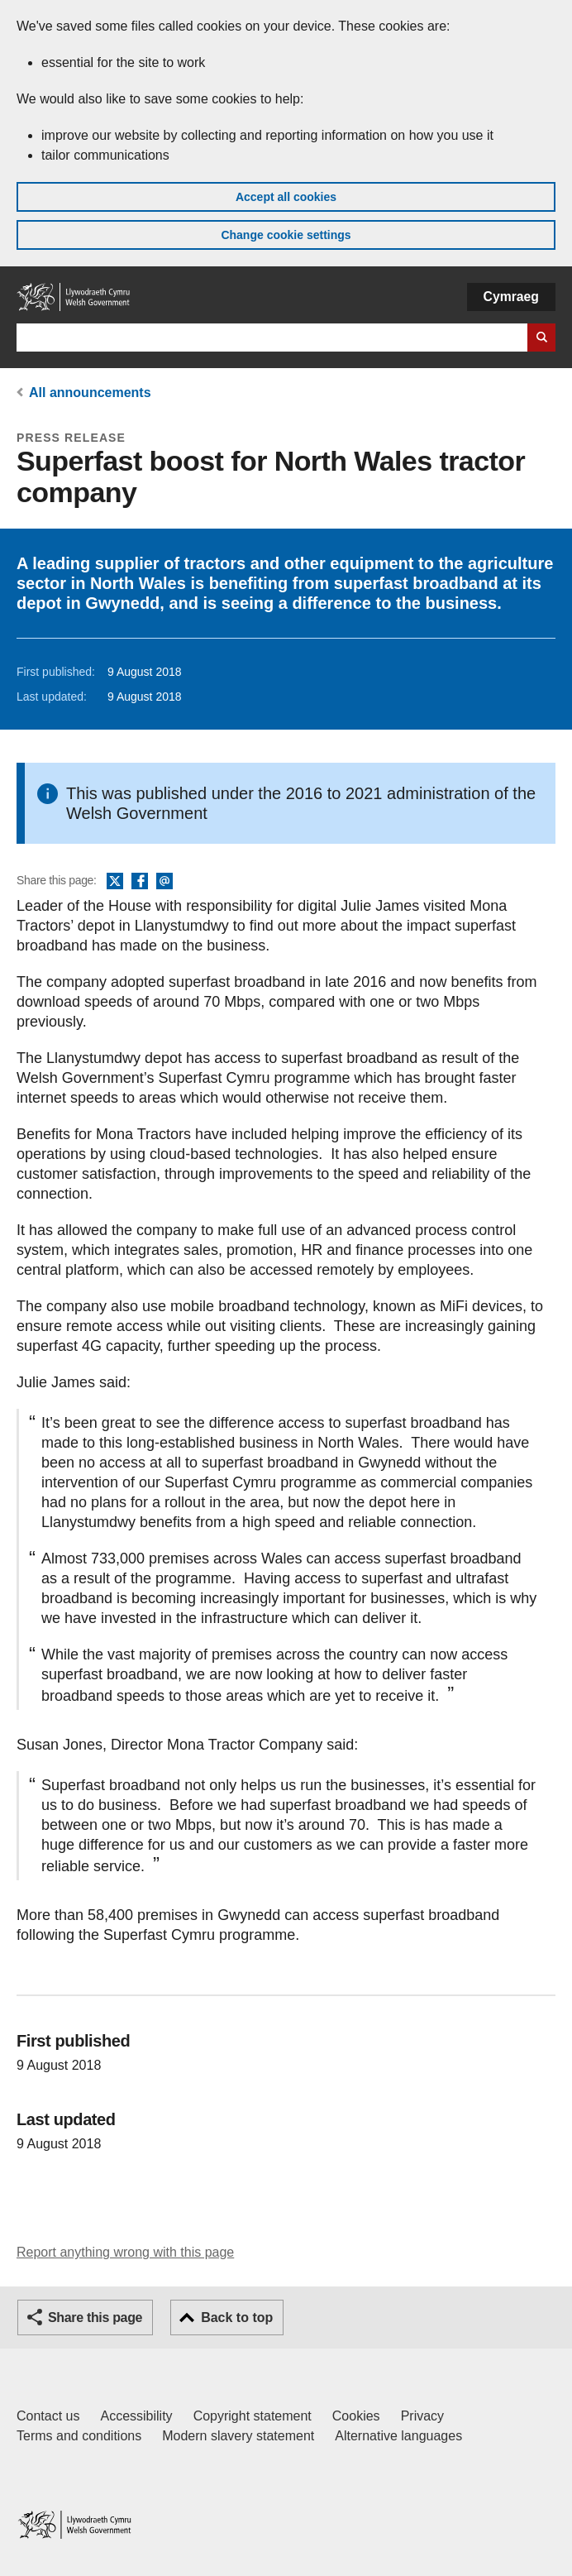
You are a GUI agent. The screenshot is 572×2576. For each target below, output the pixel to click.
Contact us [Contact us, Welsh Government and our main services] (48, 2416)
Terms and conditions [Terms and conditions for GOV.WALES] (79, 2436)
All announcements (90, 392)
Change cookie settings (285, 235)
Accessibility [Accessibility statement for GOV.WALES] (136, 2416)
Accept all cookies (286, 196)
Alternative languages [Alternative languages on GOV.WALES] (398, 2436)
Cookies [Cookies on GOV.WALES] (356, 2416)
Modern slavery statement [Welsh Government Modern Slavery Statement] (238, 2436)
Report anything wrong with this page (125, 2252)
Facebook (139, 882)
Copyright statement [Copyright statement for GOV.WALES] (252, 2416)
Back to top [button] (237, 2317)
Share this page (95, 2317)
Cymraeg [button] (511, 297)
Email (164, 882)
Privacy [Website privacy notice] (422, 2416)
